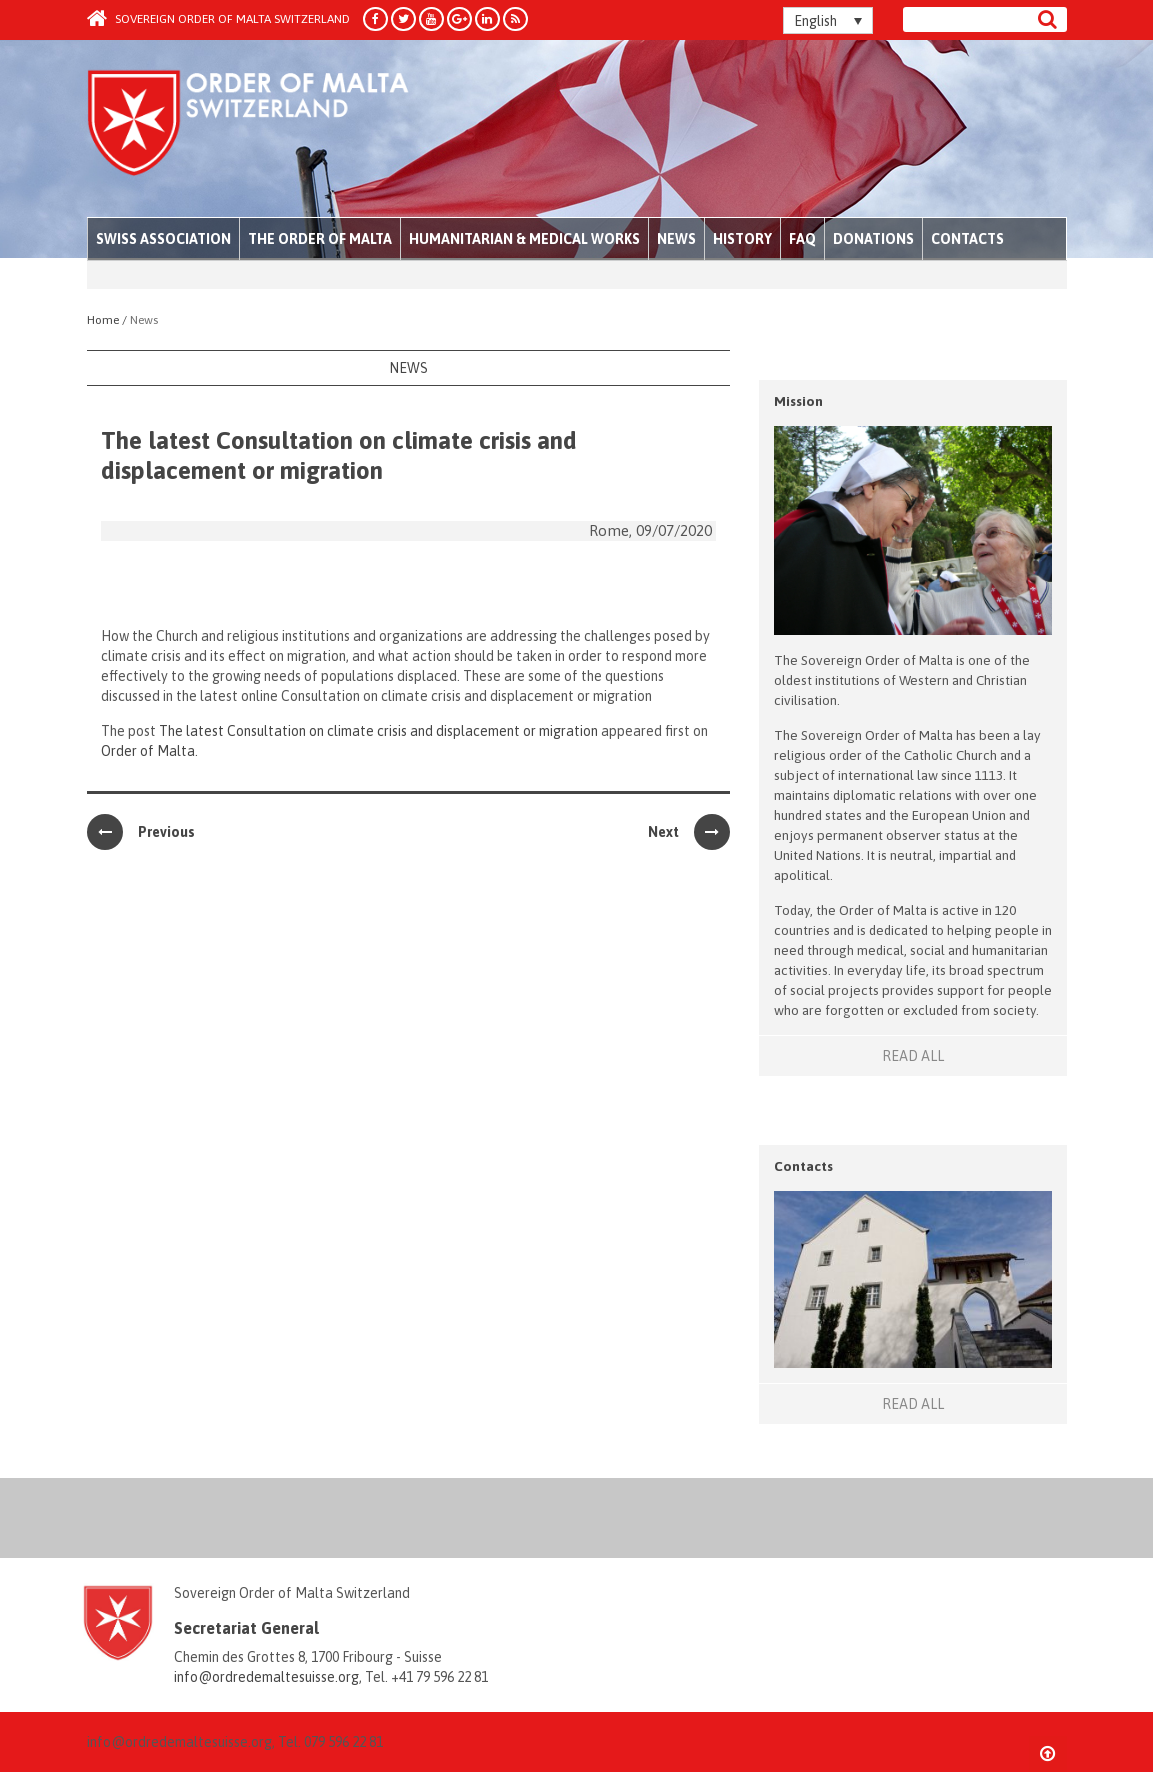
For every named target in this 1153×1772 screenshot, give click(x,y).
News (676, 239)
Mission (798, 401)
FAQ (802, 239)
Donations (873, 239)
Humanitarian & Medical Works (524, 239)
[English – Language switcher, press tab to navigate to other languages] (828, 20)
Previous (141, 832)
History (742, 239)
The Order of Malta (320, 239)
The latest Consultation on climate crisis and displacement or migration (378, 731)
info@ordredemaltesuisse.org (266, 1677)
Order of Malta (273, 130)
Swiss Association (163, 239)
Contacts (967, 239)
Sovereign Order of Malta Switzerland (218, 19)
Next (689, 832)
